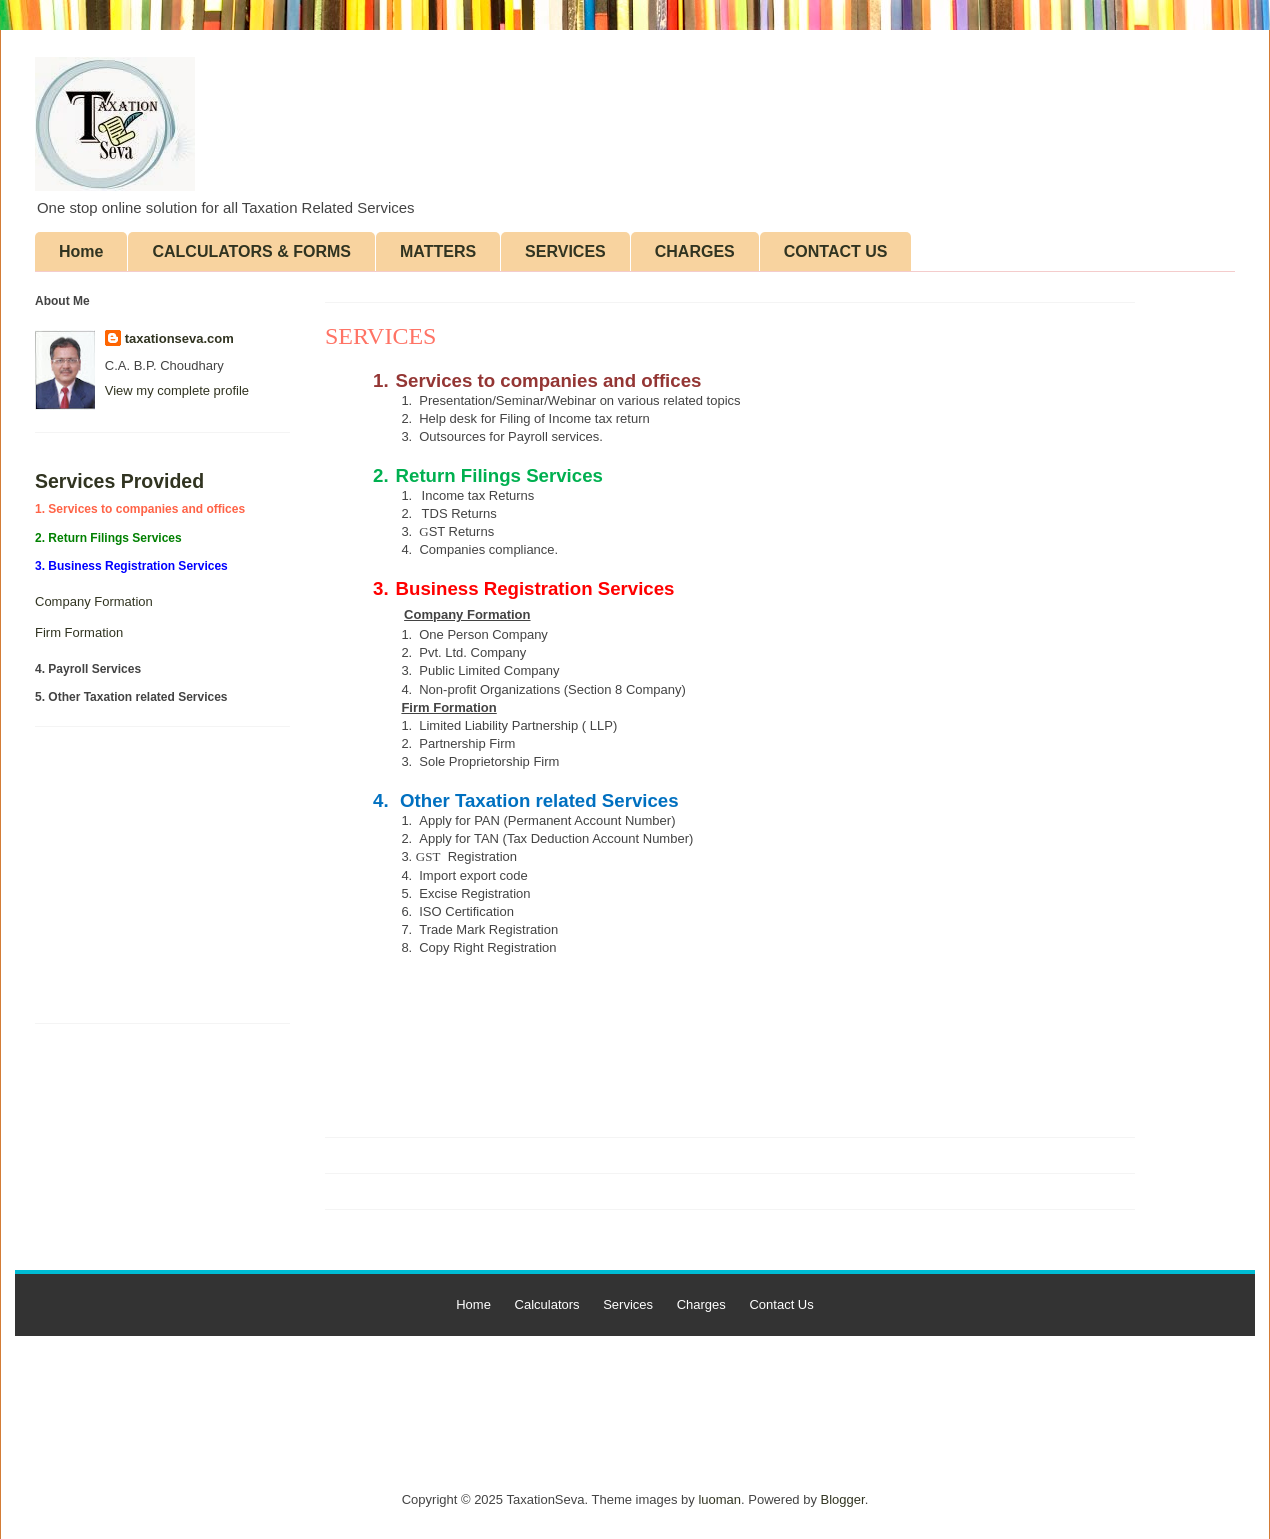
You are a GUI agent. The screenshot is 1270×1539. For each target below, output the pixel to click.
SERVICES (565, 251)
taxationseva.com (179, 338)
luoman (719, 1499)
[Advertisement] (95, 882)
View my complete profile (177, 390)
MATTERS (438, 251)
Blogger (843, 1499)
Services (628, 1304)
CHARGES (695, 251)
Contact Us (781, 1304)
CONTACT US (836, 251)
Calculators (547, 1304)
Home (81, 251)
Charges (701, 1304)
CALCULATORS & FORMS (251, 251)
